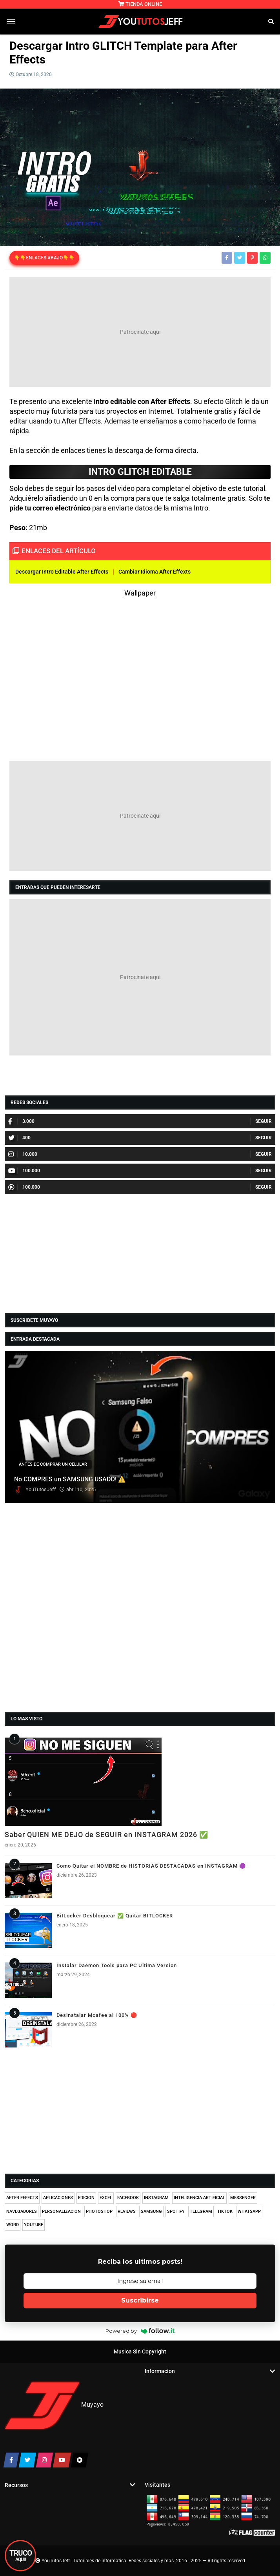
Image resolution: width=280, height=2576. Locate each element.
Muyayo (92, 2404)
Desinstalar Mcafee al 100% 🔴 (96, 2015)
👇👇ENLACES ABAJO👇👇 (44, 258)
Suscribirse (140, 2300)
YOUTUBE (33, 2224)
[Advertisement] (140, 332)
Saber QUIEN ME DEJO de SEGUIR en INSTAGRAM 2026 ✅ (106, 1834)
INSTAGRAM (156, 2197)
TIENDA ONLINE (140, 4)
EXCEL (106, 2197)
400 (19, 1138)
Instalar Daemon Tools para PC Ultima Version (116, 1965)
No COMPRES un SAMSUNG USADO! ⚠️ (69, 1479)
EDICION (86, 2197)
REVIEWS (127, 2211)
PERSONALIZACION (61, 2211)
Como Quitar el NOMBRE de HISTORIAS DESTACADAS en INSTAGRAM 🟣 (151, 1866)
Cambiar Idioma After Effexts (154, 571)
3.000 (21, 1121)
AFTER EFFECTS (22, 2197)
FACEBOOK (128, 2197)
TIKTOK (225, 2211)
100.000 (24, 1171)
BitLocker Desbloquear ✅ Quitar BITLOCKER (114, 1916)
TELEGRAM (201, 2211)
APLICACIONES (58, 2197)
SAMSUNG (151, 2211)
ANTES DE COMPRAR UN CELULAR (53, 1464)
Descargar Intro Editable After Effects (61, 571)
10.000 (22, 1154)
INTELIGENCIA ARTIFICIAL (199, 2197)
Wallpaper (140, 593)
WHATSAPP (249, 2211)
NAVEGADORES (21, 2211)
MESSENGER (243, 2197)
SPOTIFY (176, 2211)
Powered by (140, 2331)
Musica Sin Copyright (140, 2351)
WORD (12, 2224)
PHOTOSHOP (99, 2211)
